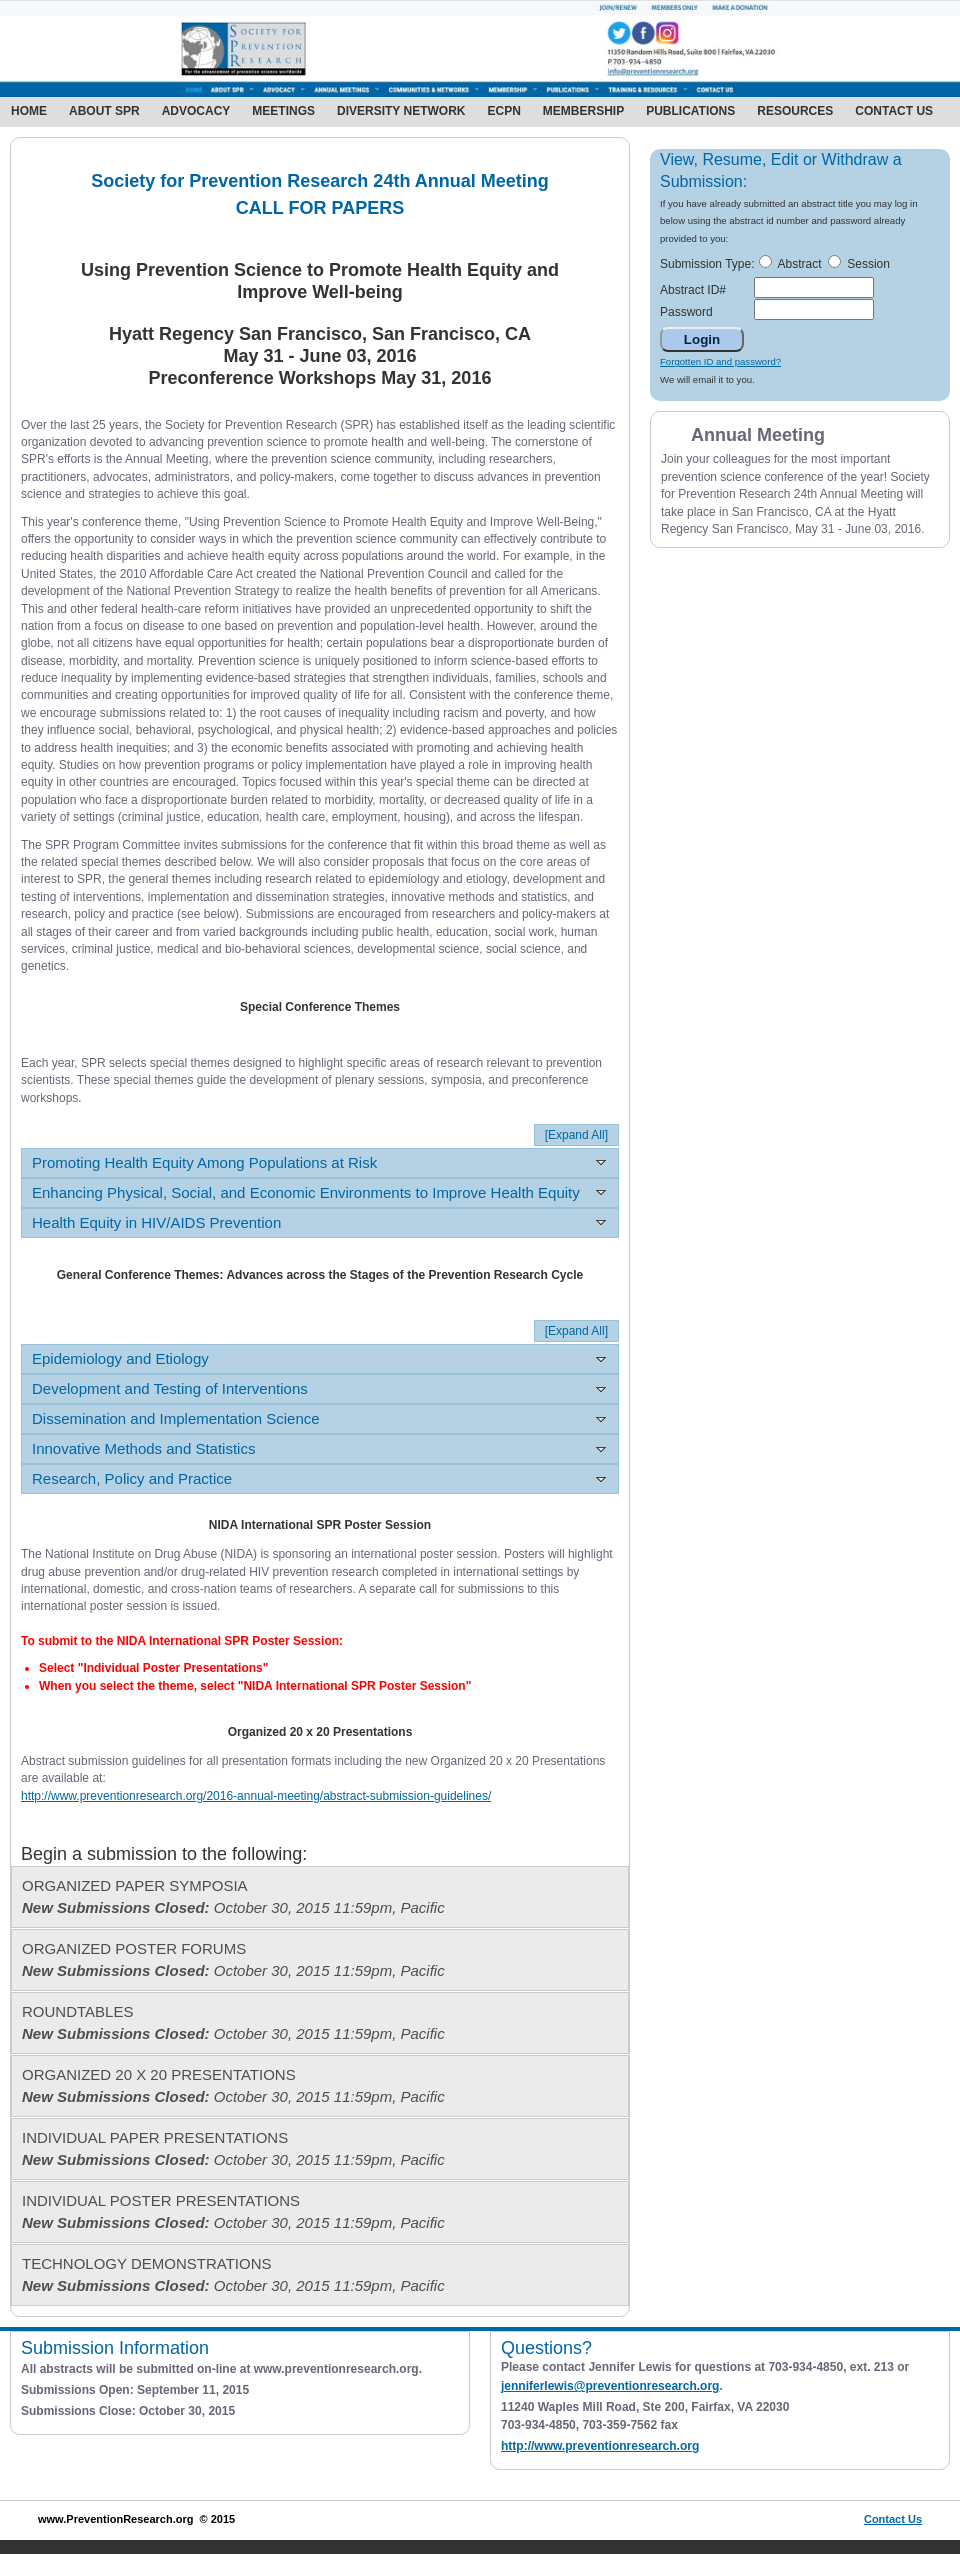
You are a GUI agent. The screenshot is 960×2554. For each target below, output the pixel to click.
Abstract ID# (693, 290)
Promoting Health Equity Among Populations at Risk (204, 1162)
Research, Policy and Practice (132, 1478)
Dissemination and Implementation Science (176, 1418)
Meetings (283, 111)
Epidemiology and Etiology (120, 1358)
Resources (795, 111)
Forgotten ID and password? (720, 361)
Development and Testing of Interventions (170, 1388)
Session (868, 264)
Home (29, 111)
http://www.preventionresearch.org (600, 2446)
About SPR (104, 111)
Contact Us (894, 111)
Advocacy (196, 111)
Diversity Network (401, 111)
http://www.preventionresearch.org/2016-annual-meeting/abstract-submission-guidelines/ (256, 1796)
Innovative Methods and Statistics (143, 1448)
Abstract (798, 264)
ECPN (503, 111)
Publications (690, 111)
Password (686, 312)
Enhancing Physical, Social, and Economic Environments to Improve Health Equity (306, 1192)
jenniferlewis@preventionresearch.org (610, 2386)
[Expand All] (576, 1135)
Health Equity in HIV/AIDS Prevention (156, 1222)
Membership (583, 111)
